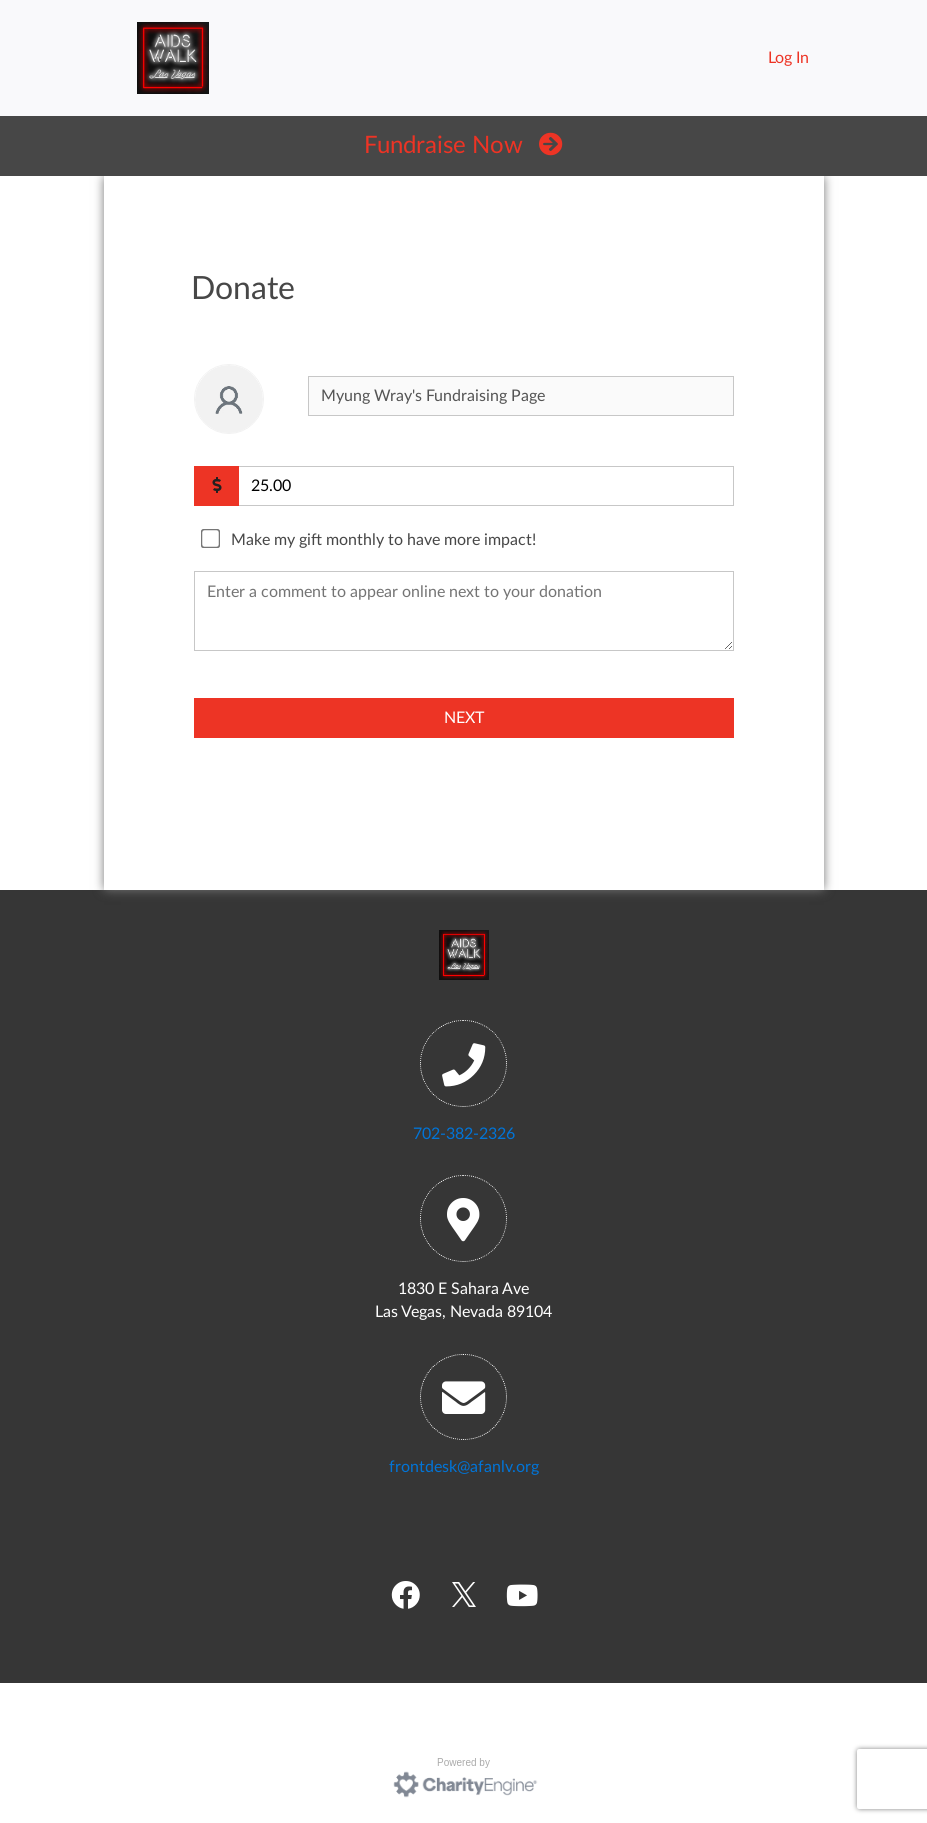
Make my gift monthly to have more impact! (383, 540)
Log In (788, 58)
